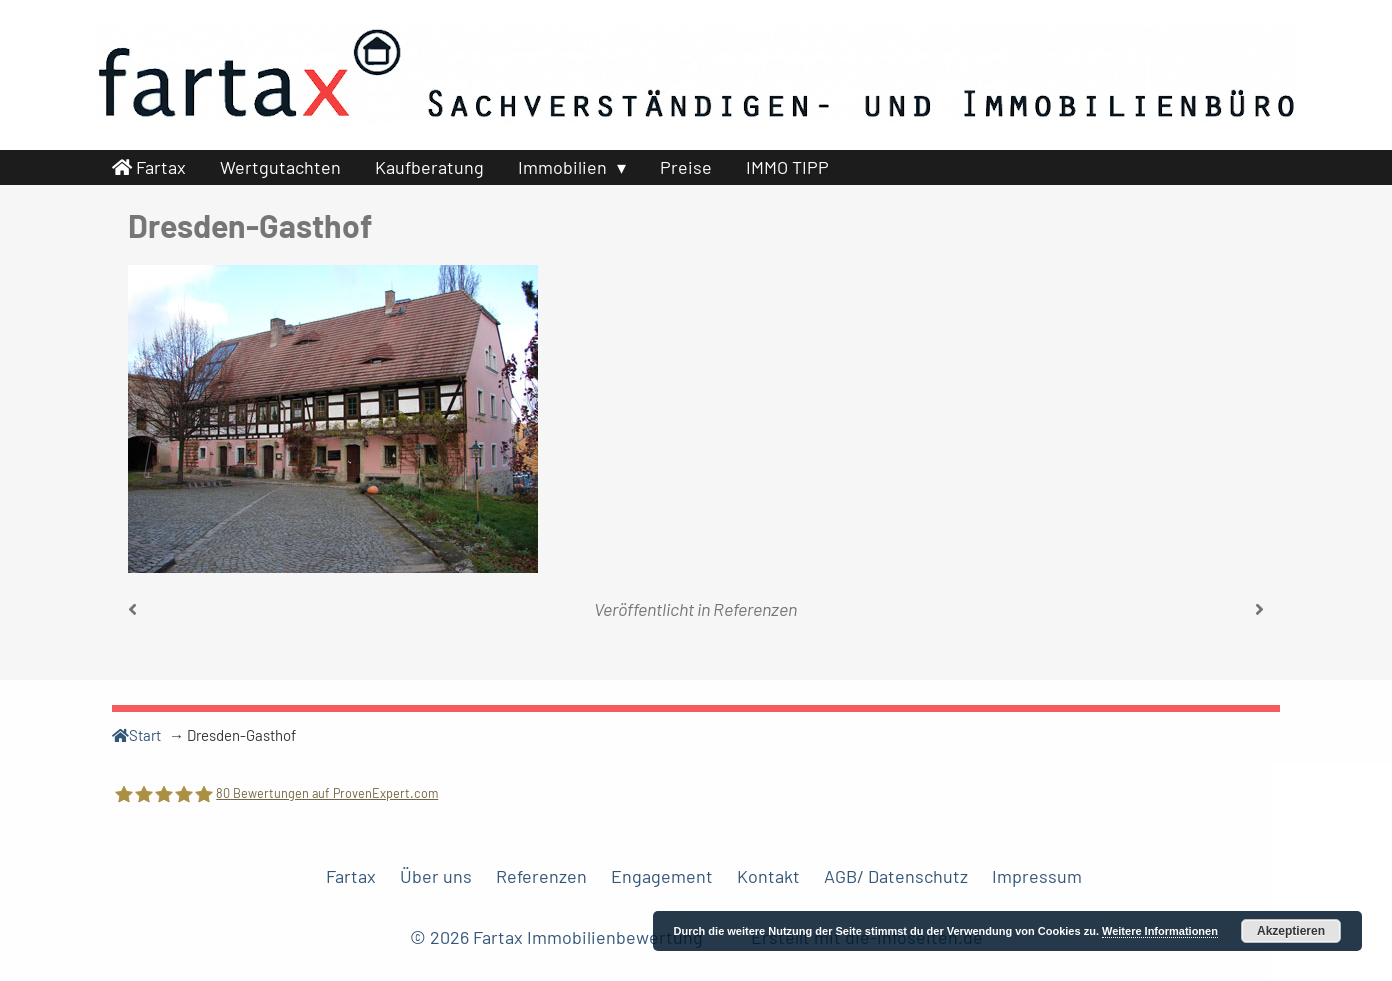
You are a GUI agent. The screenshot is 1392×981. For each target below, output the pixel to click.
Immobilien (562, 167)
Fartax (149, 167)
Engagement (662, 876)
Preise (686, 167)
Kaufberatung (429, 167)
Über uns (436, 876)
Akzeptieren (1291, 931)
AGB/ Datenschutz (896, 876)
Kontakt (768, 876)
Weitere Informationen (1160, 931)
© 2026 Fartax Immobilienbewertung (558, 937)
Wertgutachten (280, 167)
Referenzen (755, 609)
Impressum (1037, 876)
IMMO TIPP (787, 167)
